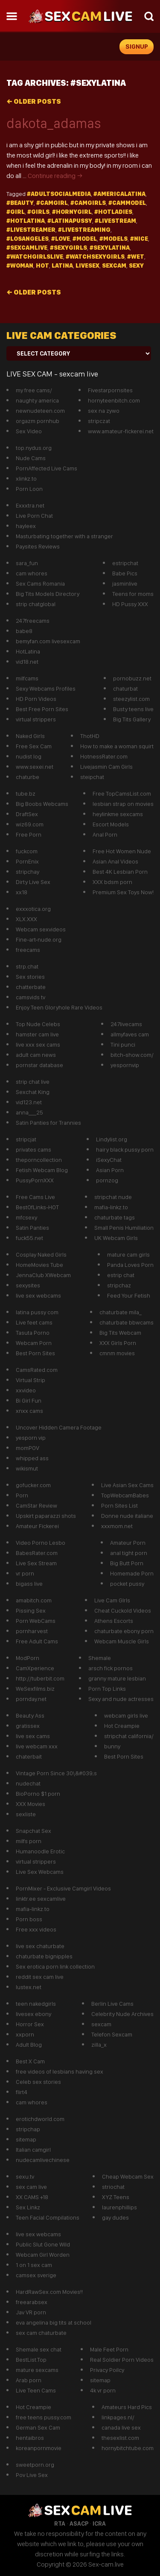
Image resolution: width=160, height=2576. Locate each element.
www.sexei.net (34, 766)
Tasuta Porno (32, 1332)
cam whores (31, 573)
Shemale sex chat (38, 2349)
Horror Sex (30, 2024)
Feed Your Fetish (128, 1295)
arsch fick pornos (110, 1668)
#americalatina (119, 193)
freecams (28, 949)
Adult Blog (29, 2044)
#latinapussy (69, 220)
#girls (38, 211)
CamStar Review (36, 1505)
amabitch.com (34, 1600)
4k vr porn (103, 2390)
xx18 (21, 892)
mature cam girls (128, 1254)
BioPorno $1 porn (38, 1793)
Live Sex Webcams (40, 1871)
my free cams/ (34, 390)
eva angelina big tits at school (53, 2322)
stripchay (27, 871)
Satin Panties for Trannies (48, 1122)
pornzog (107, 1180)
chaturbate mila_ (120, 1312)
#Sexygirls (68, 247)
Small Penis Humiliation (124, 1227)
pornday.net (31, 1698)
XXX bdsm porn (112, 881)
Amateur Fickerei (37, 1526)
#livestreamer (30, 229)
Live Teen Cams (36, 2390)
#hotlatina (25, 220)
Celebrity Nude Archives (122, 2013)
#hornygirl (72, 211)
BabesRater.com (37, 1552)
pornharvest (32, 1631)
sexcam (114, 265)
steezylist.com (131, 698)
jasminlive (124, 583)
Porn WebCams (35, 1620)
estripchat (125, 563)
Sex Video (29, 431)
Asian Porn (110, 1170)
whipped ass (32, 1458)
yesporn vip (31, 1437)
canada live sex (121, 2427)
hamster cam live (37, 1034)
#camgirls (88, 202)
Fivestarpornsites (110, 390)
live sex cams (33, 1736)
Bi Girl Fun (28, 1400)
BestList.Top (31, 2359)
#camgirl (52, 202)
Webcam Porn (34, 1342)
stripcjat (26, 1139)
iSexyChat (109, 1159)
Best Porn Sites (35, 1353)
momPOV (27, 1447)
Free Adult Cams (37, 1641)
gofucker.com (33, 1485)
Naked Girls (30, 735)
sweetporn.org (35, 2464)
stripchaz (119, 1285)
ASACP (79, 2523)
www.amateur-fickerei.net (121, 431)
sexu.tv (25, 2176)
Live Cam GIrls (112, 1600)
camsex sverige (36, 2275)
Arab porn (28, 2380)
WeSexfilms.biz (35, 1688)
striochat (113, 2186)
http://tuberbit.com (40, 1678)
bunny (112, 1746)
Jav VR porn (31, 2312)
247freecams (32, 620)
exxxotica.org (33, 908)
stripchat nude (113, 1196)
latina (62, 265)
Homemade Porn (132, 1573)
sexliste (26, 1814)
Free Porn (28, 834)
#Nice (139, 238)
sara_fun (27, 563)
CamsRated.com (37, 1369)
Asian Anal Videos (115, 861)
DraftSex (27, 814)
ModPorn (27, 1657)
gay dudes (115, 2217)
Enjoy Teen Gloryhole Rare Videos (59, 1007)
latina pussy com (37, 1312)
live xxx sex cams (38, 1044)
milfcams (27, 678)
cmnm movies (117, 1353)
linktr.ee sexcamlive (41, 1898)
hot (42, 265)
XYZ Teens (115, 2197)
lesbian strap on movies (123, 803)
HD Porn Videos (36, 698)
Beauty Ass (30, 1715)
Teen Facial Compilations (47, 2217)
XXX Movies (30, 1803)
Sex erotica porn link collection (55, 1966)
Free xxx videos (36, 1929)
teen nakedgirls (36, 2003)
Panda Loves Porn (130, 1264)
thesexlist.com (120, 2437)
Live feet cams (34, 1322)
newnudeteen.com (40, 410)
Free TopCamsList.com (122, 793)
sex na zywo (103, 410)
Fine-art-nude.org (38, 939)
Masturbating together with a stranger (64, 536)
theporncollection (39, 1159)
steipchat (92, 776)
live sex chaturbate (40, 1946)
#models (113, 238)
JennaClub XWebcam (43, 1275)
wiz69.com (30, 824)
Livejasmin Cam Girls (106, 766)
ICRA (99, 2523)
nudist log (28, 756)
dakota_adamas (53, 123)
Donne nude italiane (127, 1515)
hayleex (26, 525)
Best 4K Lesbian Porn (120, 871)
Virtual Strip (30, 1380)
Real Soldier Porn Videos (122, 2359)
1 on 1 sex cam (34, 2264)
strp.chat (27, 966)
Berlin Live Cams (112, 2003)
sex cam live (31, 2186)
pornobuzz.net (132, 678)
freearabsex (31, 2302)
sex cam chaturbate (41, 2332)
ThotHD (89, 735)
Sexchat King (32, 1091)
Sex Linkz (28, 2207)
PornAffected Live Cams (46, 468)
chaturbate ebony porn (124, 1631)
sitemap (26, 2139)
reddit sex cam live (40, 1976)
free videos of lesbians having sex (59, 2071)
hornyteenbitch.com (114, 400)
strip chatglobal (35, 604)
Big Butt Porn (126, 1563)
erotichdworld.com (40, 2118)
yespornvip (125, 1065)
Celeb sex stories (38, 2081)
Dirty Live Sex (33, 881)
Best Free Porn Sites (42, 709)
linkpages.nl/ (118, 2417)
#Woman (19, 265)
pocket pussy (127, 1583)
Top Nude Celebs (38, 1024)
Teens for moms (133, 593)
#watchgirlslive (34, 256)
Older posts (33, 101)
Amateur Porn (127, 1542)
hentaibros (30, 2437)
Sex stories (30, 976)
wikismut (27, 1468)
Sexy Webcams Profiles (46, 688)
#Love (60, 238)
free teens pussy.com (43, 2417)
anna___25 (29, 1112)
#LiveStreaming (84, 229)
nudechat (28, 1783)
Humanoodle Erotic (40, 1851)
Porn (22, 1495)
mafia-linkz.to (111, 1207)
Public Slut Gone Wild (43, 2244)
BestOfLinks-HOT (37, 1207)
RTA (59, 2523)
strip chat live (32, 1081)
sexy (136, 265)
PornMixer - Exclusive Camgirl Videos (63, 1888)
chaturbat (125, 688)
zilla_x (99, 2044)
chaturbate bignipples (44, 1956)
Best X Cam (30, 2061)
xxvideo (26, 1390)
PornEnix (27, 861)
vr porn (25, 1573)
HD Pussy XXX (130, 604)
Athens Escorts (113, 1620)
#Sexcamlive (26, 247)
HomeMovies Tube (39, 1264)
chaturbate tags (114, 1217)
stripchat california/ (129, 1736)
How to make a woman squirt (117, 746)
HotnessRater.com (104, 756)
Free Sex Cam (34, 746)
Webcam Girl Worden (43, 2254)
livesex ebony (33, 2013)
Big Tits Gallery (132, 719)
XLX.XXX (26, 919)
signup (136, 46)
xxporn (25, 2034)
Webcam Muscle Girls (121, 1641)
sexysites (28, 1285)
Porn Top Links (107, 1688)
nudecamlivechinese (43, 2159)
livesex (87, 265)
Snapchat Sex (33, 1830)
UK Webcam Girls (116, 1237)
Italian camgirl (33, 2149)
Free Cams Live (35, 1196)
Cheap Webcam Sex (128, 2176)
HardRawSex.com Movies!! (49, 2291)
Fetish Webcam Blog (42, 1170)
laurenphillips (119, 2207)
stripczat (99, 420)
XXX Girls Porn (117, 1342)
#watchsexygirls (95, 256)
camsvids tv (30, 997)
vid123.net (29, 1102)
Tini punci (123, 1044)
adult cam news (36, 1054)
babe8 (24, 630)
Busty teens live (133, 709)
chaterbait (29, 1756)
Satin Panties (32, 1227)
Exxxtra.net (30, 505)
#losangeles (27, 238)
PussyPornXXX (35, 1180)
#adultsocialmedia (59, 193)
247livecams (126, 1024)
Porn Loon (29, 488)
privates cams (33, 1149)
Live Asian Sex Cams (127, 1485)
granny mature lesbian (117, 1678)
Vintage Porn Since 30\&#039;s (56, 1773)
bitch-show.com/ (132, 1054)
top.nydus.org (34, 447)
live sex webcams (38, 1295)
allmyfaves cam (130, 1034)
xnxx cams (29, 1410)
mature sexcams (37, 2369)
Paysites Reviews (38, 546)
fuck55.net (29, 1237)
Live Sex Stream (36, 1563)
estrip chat (120, 1275)
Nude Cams (31, 458)
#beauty (20, 202)
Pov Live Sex (32, 2474)
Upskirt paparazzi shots (46, 1515)
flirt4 (21, 2092)
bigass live (29, 1583)
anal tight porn (128, 1552)
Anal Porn (105, 834)
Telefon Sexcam (111, 2034)
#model (85, 238)
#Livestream (115, 220)
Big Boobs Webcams (42, 803)
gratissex (28, 1725)
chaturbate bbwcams (126, 1322)
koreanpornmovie (38, 2448)
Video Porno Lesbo (40, 1542)
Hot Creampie (122, 1725)
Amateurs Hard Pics (127, 2407)
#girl (15, 211)
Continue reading (55, 176)
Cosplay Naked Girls (41, 1254)
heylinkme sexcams (118, 814)
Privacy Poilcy (107, 2369)
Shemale (99, 1657)
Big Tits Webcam (120, 1332)
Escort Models (111, 824)
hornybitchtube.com (128, 2448)
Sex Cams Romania (40, 583)
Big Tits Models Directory (47, 593)
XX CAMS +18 (32, 2197)
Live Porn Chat (34, 515)
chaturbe (27, 776)
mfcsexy (26, 1217)
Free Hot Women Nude (122, 851)
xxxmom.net (117, 1526)
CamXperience (35, 1668)
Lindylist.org (111, 1139)
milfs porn (28, 1841)
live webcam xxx (37, 1746)
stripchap (28, 2129)
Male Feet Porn (109, 2349)
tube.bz (25, 793)
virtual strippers (36, 719)
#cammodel (127, 202)
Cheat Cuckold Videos (122, 1610)
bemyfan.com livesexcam (48, 641)
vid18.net (27, 661)
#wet (135, 256)
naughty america (37, 400)
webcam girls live (126, 1715)
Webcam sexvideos (41, 929)
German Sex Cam (38, 2427)
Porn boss (29, 1919)
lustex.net (28, 1987)
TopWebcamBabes (125, 1495)
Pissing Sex (31, 1610)
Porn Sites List (119, 1505)
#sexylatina (110, 247)
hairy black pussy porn (125, 1149)
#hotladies (113, 211)
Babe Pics (124, 573)
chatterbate (31, 986)
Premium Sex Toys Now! (123, 892)
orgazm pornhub (37, 420)
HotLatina (28, 651)
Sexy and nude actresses (121, 1698)
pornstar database (39, 1065)
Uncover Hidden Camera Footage (59, 1427)
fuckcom (27, 851)
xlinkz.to (26, 478)
